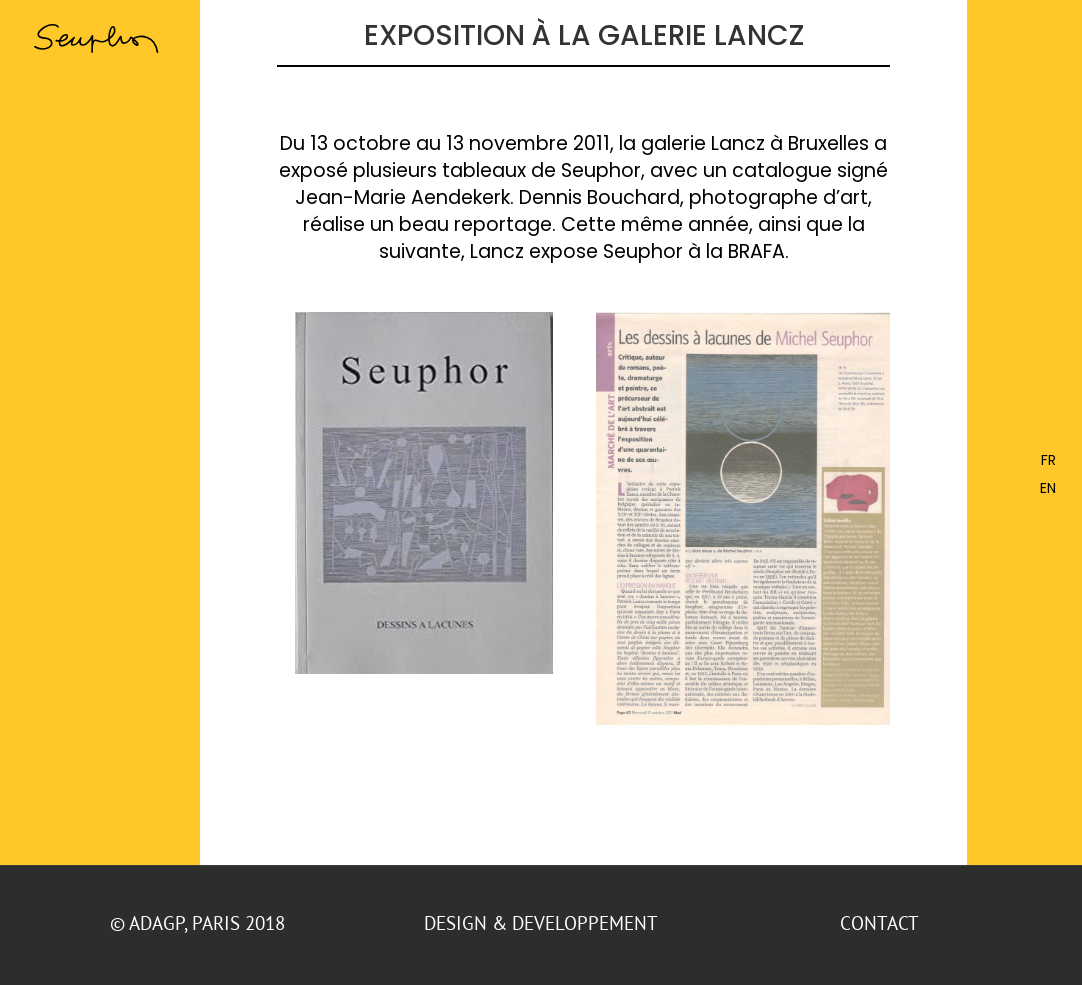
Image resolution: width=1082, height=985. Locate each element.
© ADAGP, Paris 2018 (200, 922)
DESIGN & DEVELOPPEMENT (541, 922)
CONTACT (881, 922)
